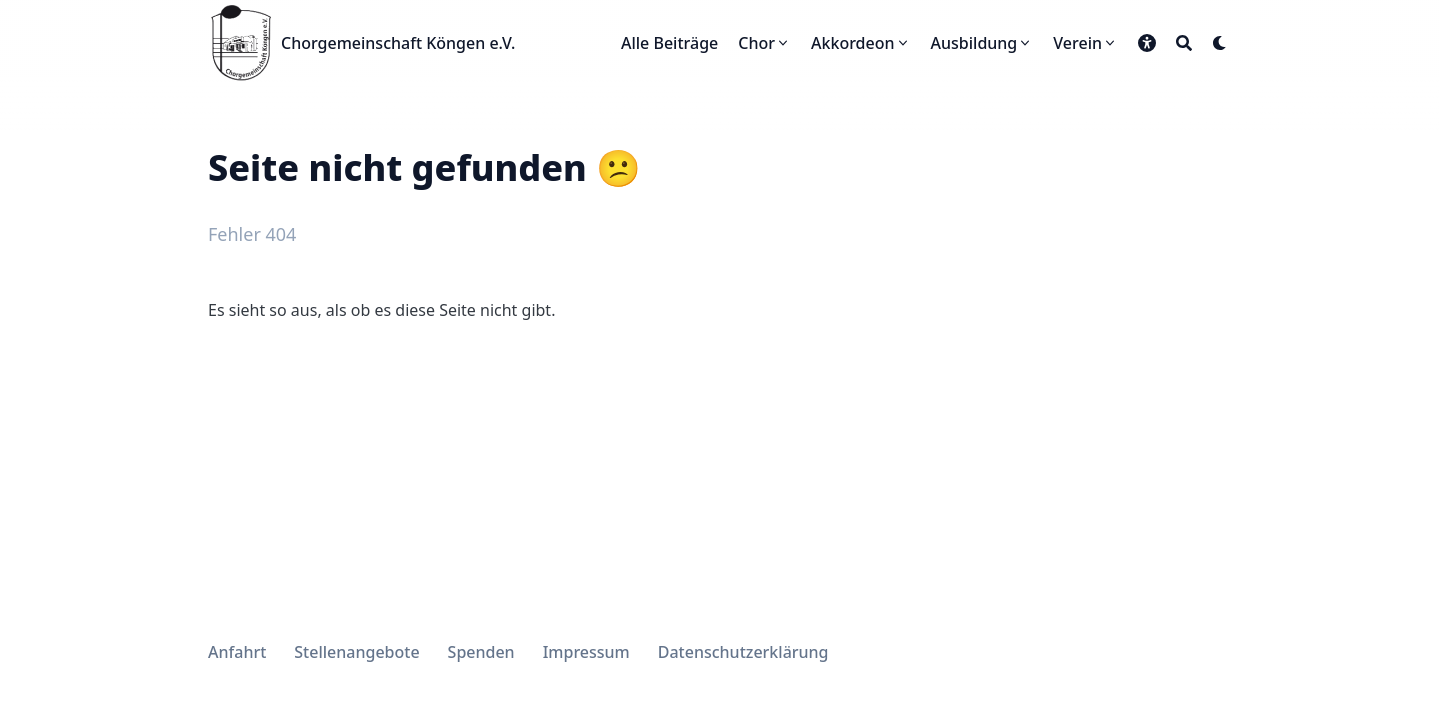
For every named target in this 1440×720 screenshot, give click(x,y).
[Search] (1184, 43)
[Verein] (1085, 43)
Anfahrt (237, 652)
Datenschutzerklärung (743, 652)
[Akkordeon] (861, 43)
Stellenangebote (356, 652)
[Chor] (764, 43)
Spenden (481, 652)
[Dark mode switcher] (1220, 43)
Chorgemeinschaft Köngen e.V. (398, 43)
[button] (1147, 43)
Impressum (586, 652)
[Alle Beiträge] (669, 43)
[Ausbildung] (982, 43)
